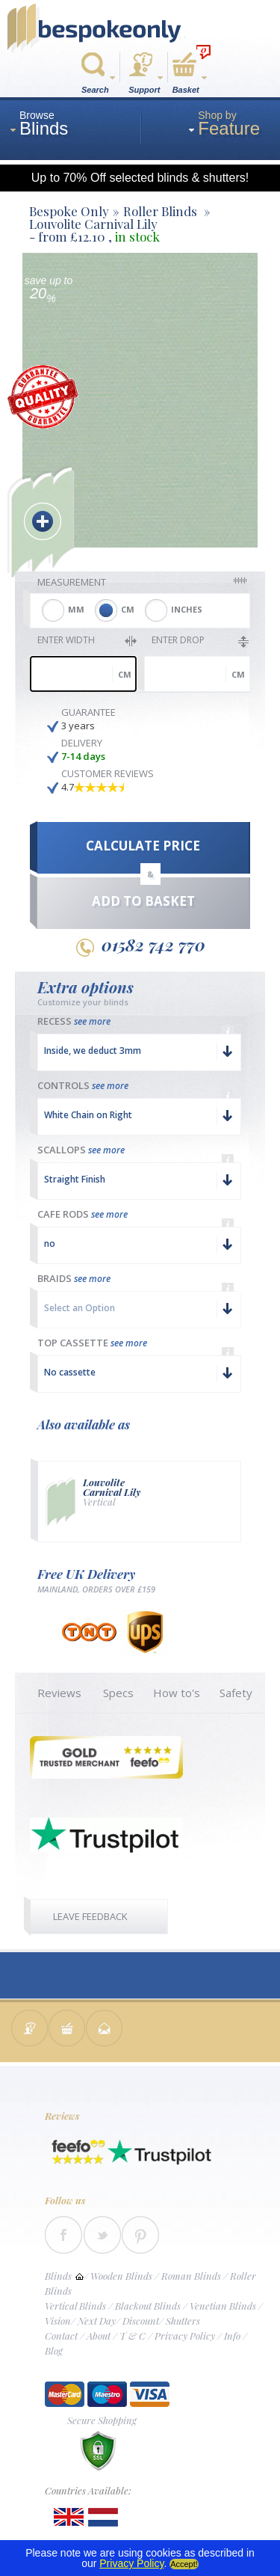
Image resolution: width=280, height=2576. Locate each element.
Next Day (97, 2320)
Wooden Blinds (121, 2275)
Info (232, 2335)
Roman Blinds (191, 2275)
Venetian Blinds (223, 2305)
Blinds (58, 2275)
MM (76, 609)
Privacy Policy (185, 2335)
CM (127, 609)
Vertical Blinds (75, 2305)
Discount (140, 2320)
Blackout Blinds (148, 2305)
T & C (132, 2335)
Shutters (183, 2320)
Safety (236, 1692)
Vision (58, 2320)
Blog (54, 2350)
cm (124, 674)
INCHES (186, 609)
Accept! (184, 2564)
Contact (61, 2335)
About (99, 2335)
